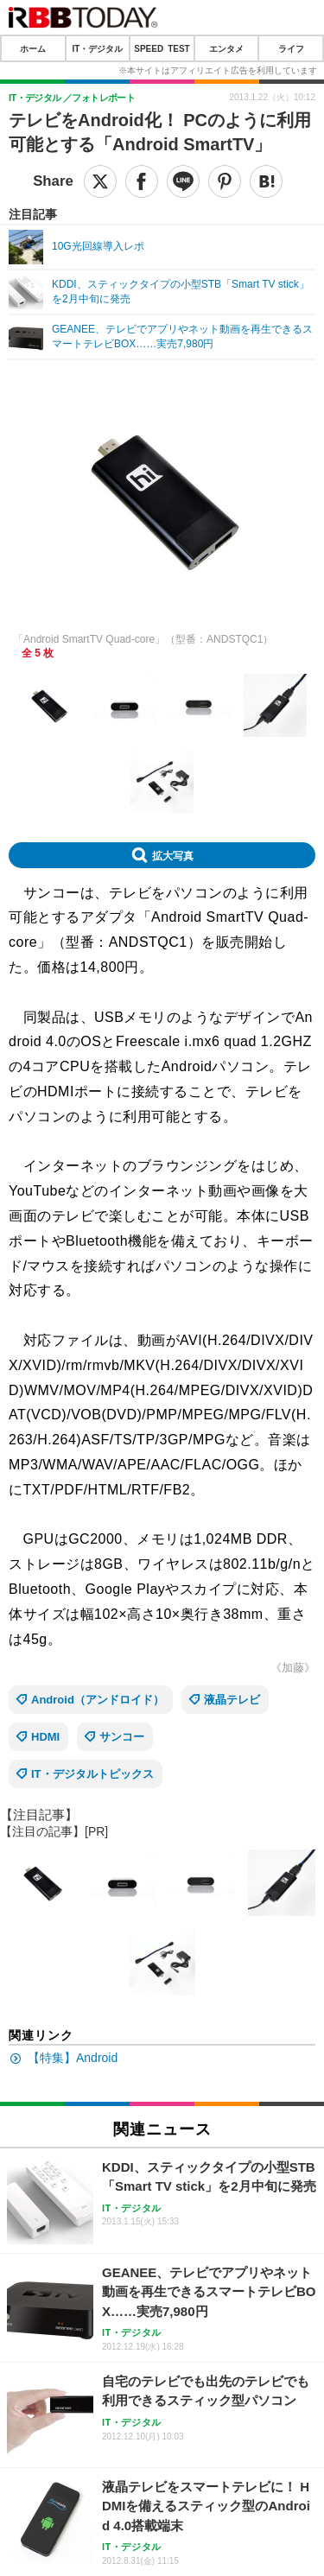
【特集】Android (73, 2058)
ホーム (33, 48)
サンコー (121, 1736)
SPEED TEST (161, 48)
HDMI (45, 1736)
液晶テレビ (232, 1699)
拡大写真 (173, 855)
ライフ (291, 48)
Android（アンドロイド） (97, 1699)
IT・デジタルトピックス (92, 1773)
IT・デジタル (97, 48)
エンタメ (226, 48)
